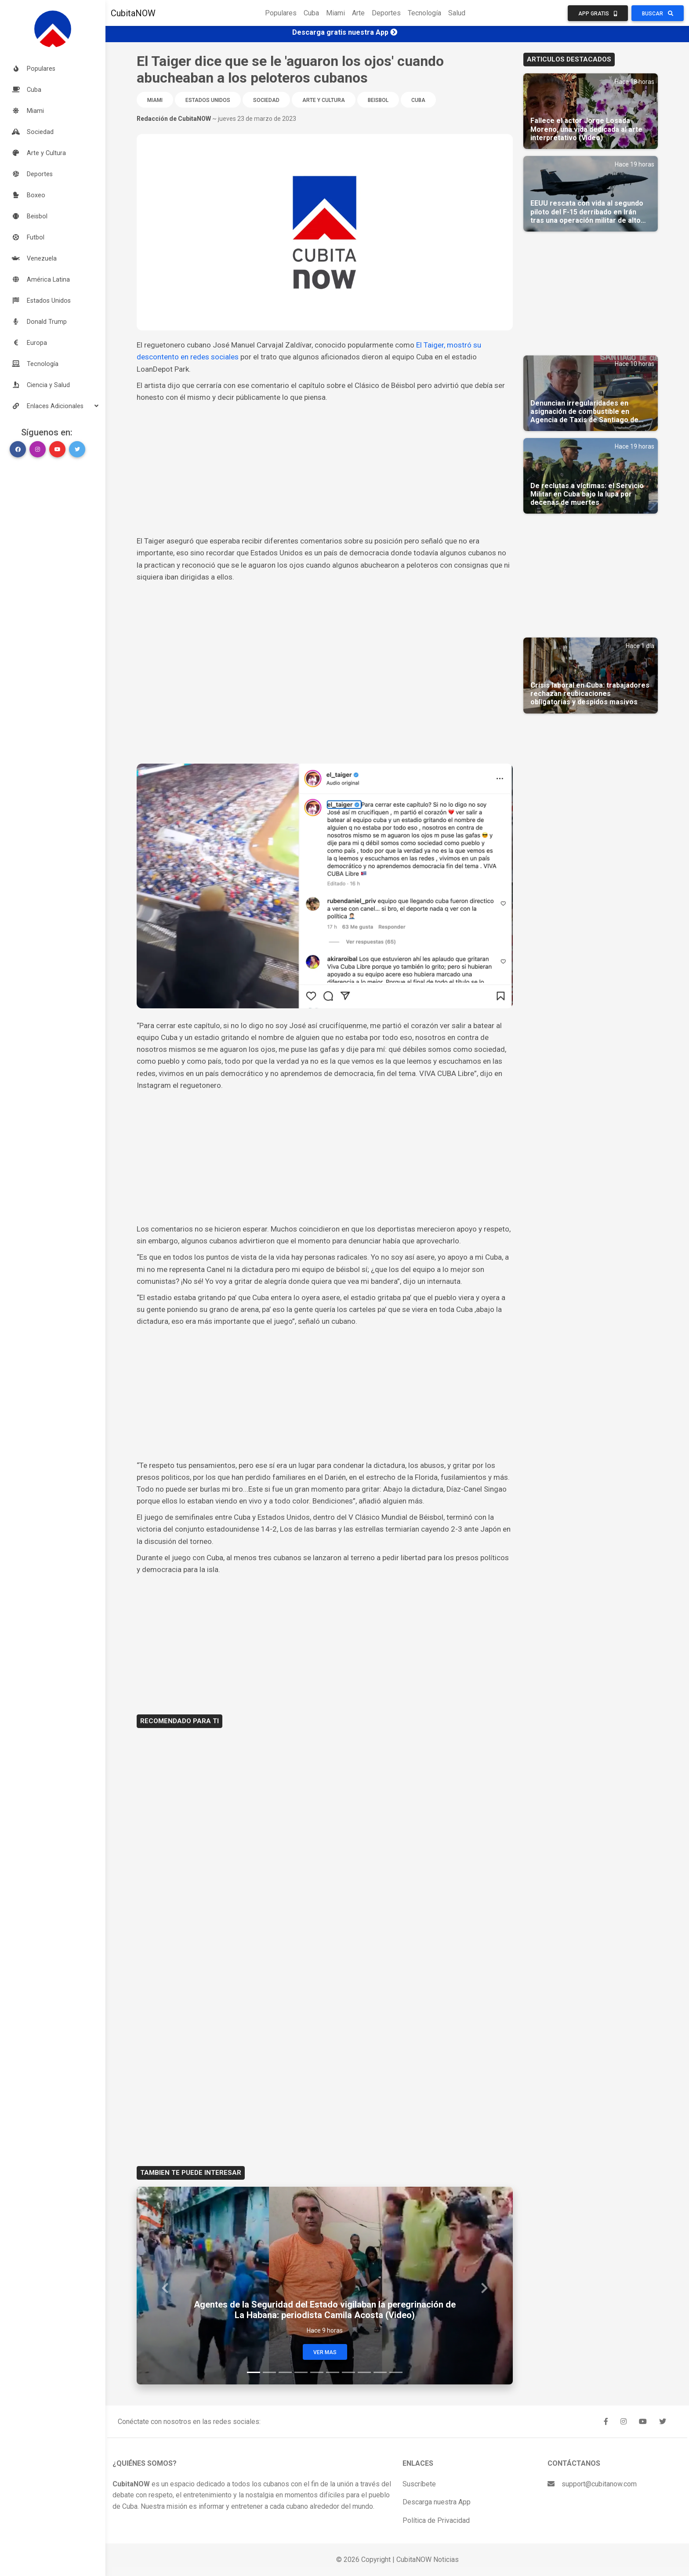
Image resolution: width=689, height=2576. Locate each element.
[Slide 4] (301, 2372)
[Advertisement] (325, 469)
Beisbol (378, 100)
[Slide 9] (380, 2372)
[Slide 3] (285, 2372)
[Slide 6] (332, 2372)
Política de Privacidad (436, 2520)
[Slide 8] (364, 2372)
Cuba (311, 13)
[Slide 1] (253, 2372)
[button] (52, 406)
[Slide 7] (348, 2372)
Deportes (386, 13)
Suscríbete (419, 2484)
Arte (358, 13)
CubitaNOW (133, 13)
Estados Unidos (207, 100)
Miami (335, 13)
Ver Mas (325, 2352)
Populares (281, 13)
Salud (456, 13)
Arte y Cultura (323, 100)
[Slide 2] (269, 2372)
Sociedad (266, 100)
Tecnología (424, 13)
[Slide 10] (396, 2372)
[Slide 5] (316, 2372)
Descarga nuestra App (437, 2502)
